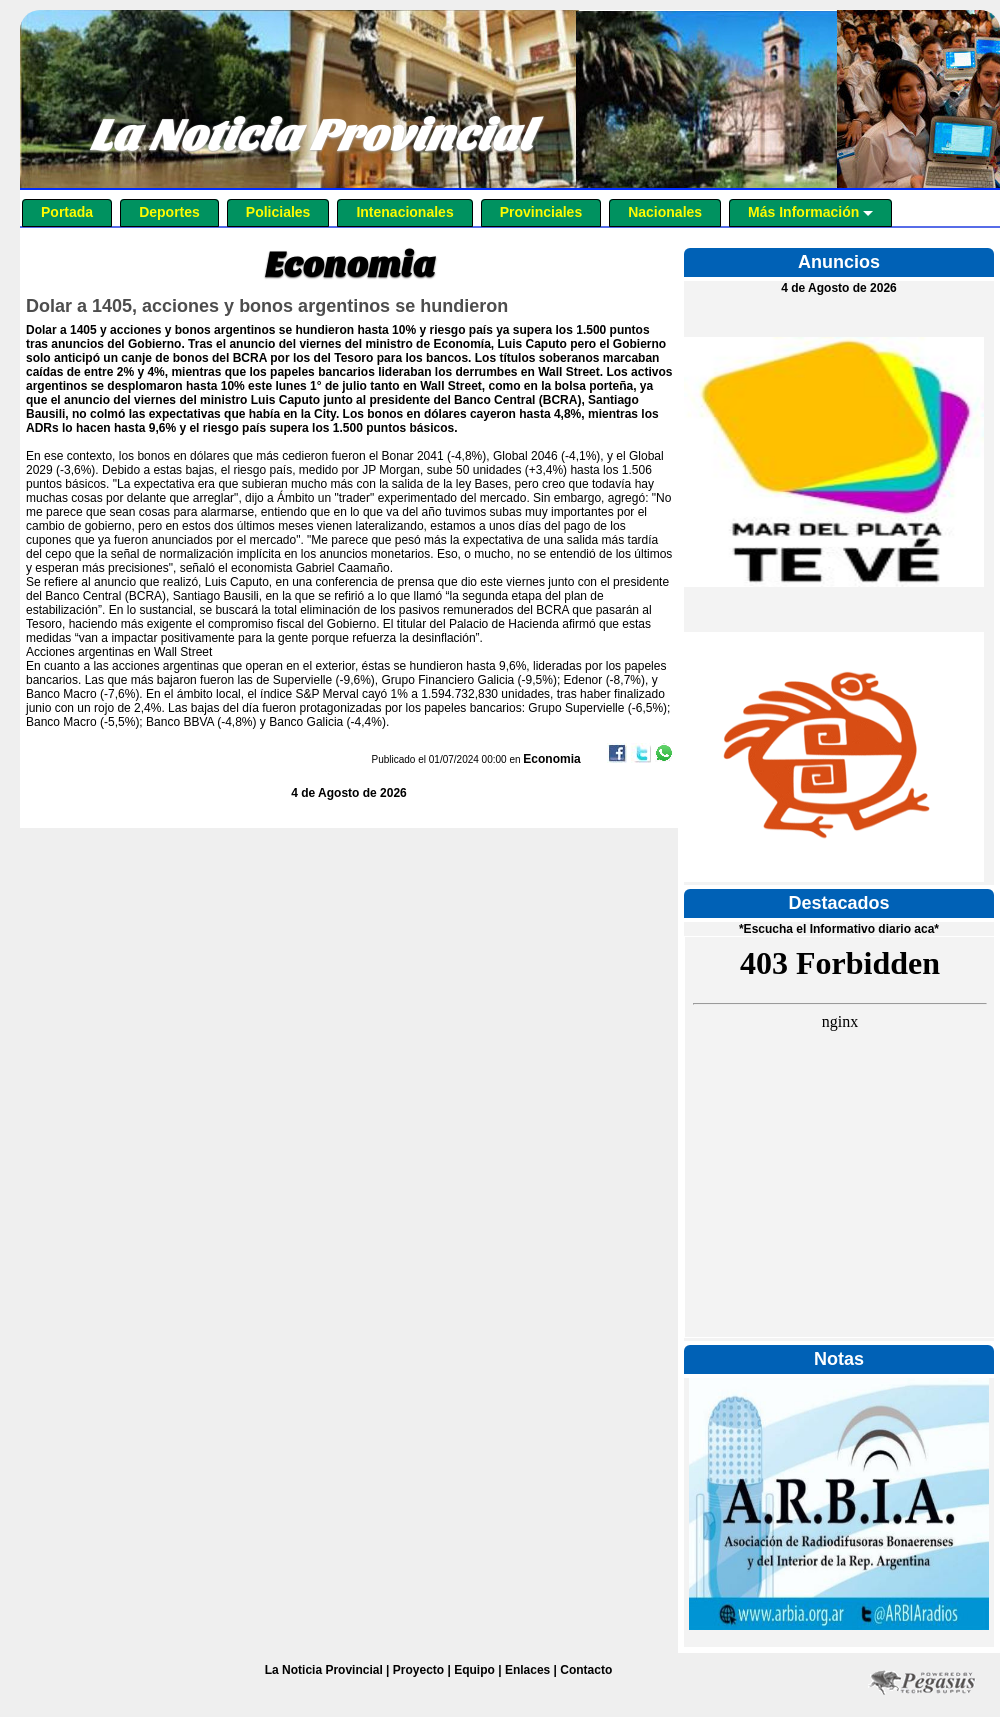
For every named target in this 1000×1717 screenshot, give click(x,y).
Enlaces (527, 1670)
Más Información (810, 212)
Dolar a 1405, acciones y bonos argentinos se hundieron (267, 306)
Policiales (278, 212)
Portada (67, 212)
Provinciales (541, 212)
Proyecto (418, 1670)
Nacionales (665, 212)
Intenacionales (404, 212)
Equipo (474, 1670)
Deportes (169, 212)
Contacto (586, 1670)
